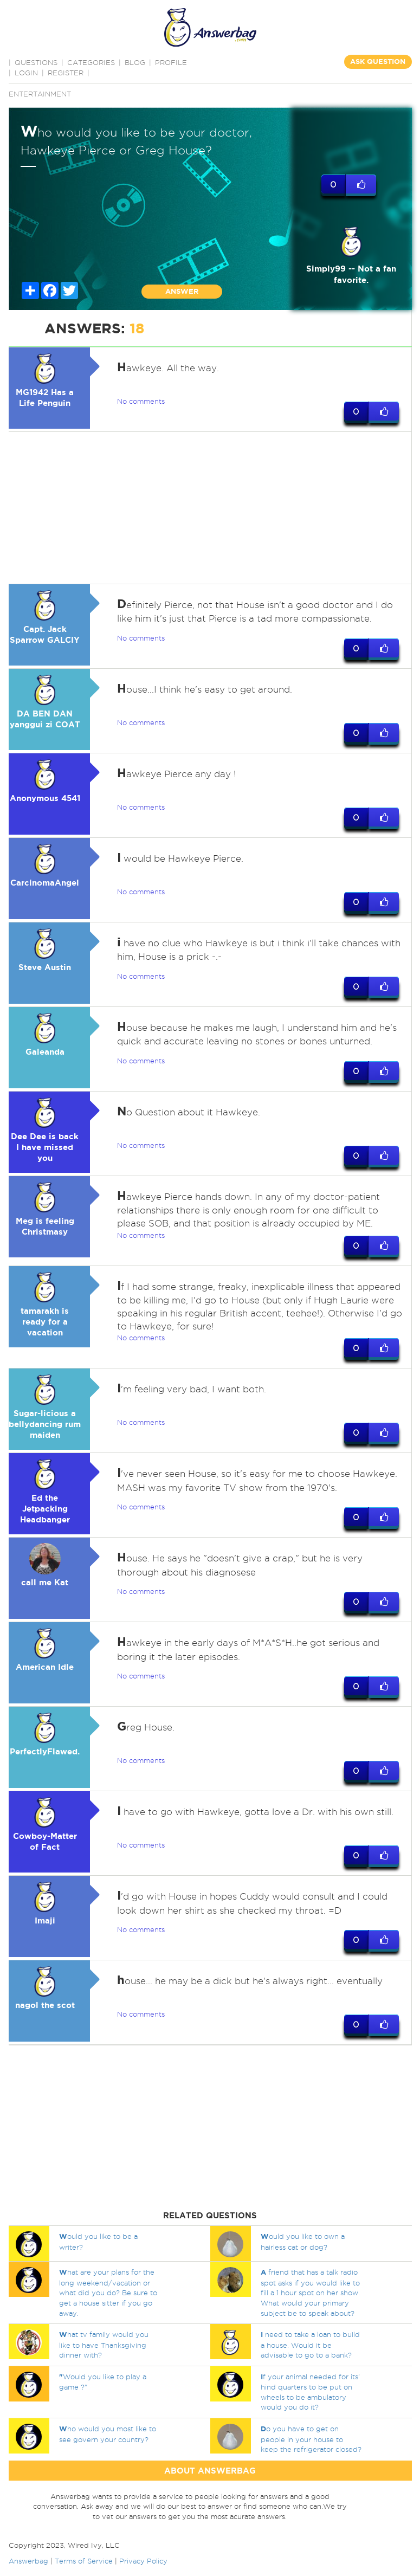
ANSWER (181, 291)
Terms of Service (84, 2561)
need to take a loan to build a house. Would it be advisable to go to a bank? (310, 2344)
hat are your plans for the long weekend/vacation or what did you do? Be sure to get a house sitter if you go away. (108, 2292)
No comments (141, 401)
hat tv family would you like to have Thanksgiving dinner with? (103, 2344)
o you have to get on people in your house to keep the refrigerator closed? (311, 2439)
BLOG (135, 62)
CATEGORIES (91, 62)
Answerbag (28, 2561)
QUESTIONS (36, 62)
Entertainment (40, 94)
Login (26, 72)
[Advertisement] (208, 508)
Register (65, 72)
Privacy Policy (143, 2561)
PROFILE (171, 62)
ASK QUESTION (377, 61)
